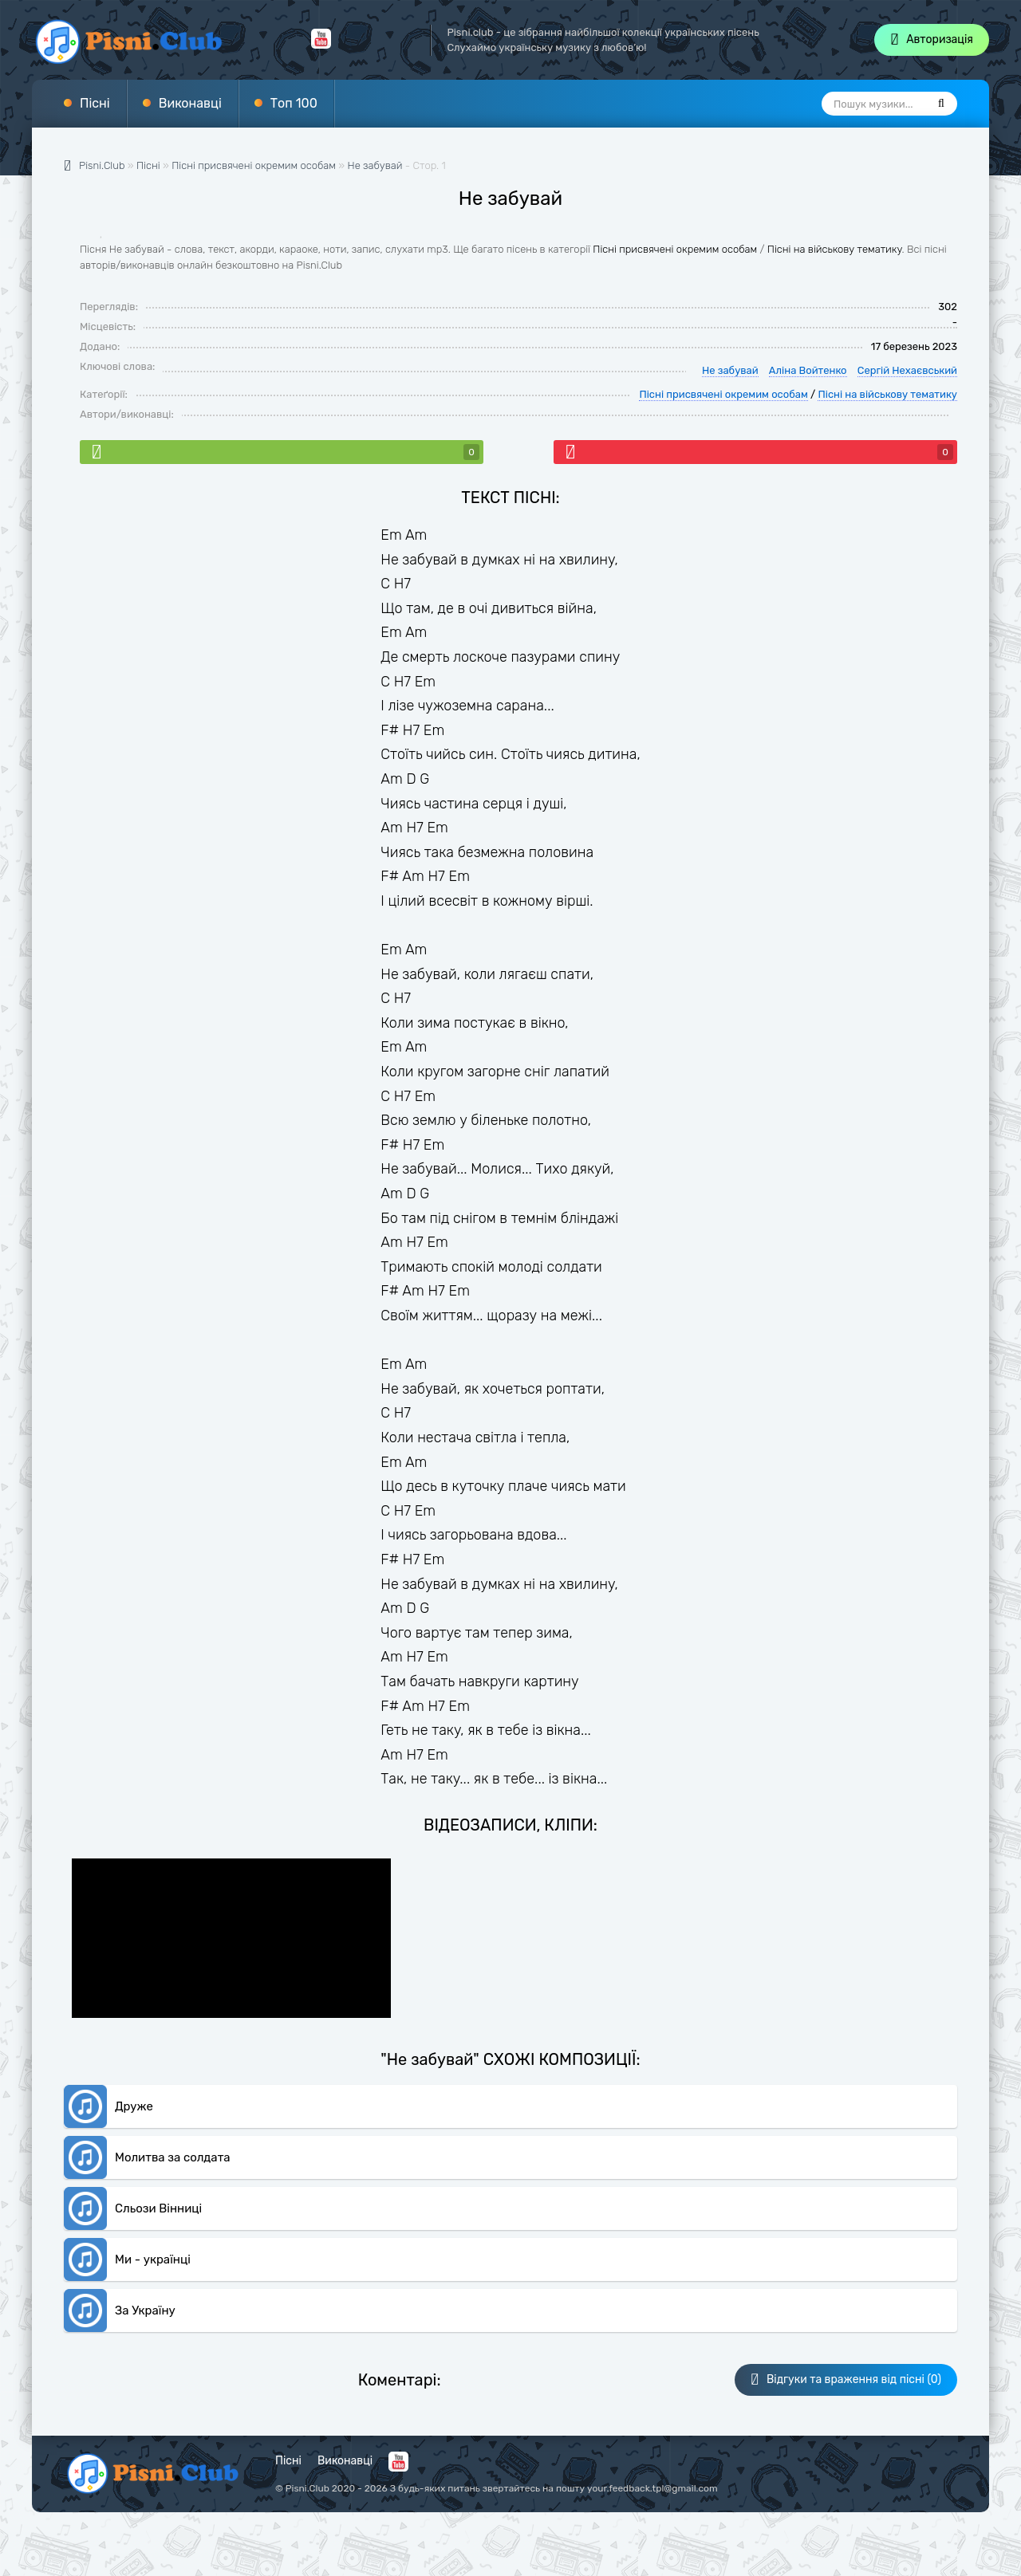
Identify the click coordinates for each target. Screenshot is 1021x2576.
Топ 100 (293, 103)
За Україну (145, 2310)
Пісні (95, 103)
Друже (134, 2106)
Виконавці (190, 103)
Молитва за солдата (173, 2157)
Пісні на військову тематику (834, 249)
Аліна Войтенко (808, 370)
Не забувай (375, 165)
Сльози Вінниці (158, 2208)
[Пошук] (941, 104)
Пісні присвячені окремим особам (675, 249)
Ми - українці (153, 2259)
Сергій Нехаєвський (907, 370)
